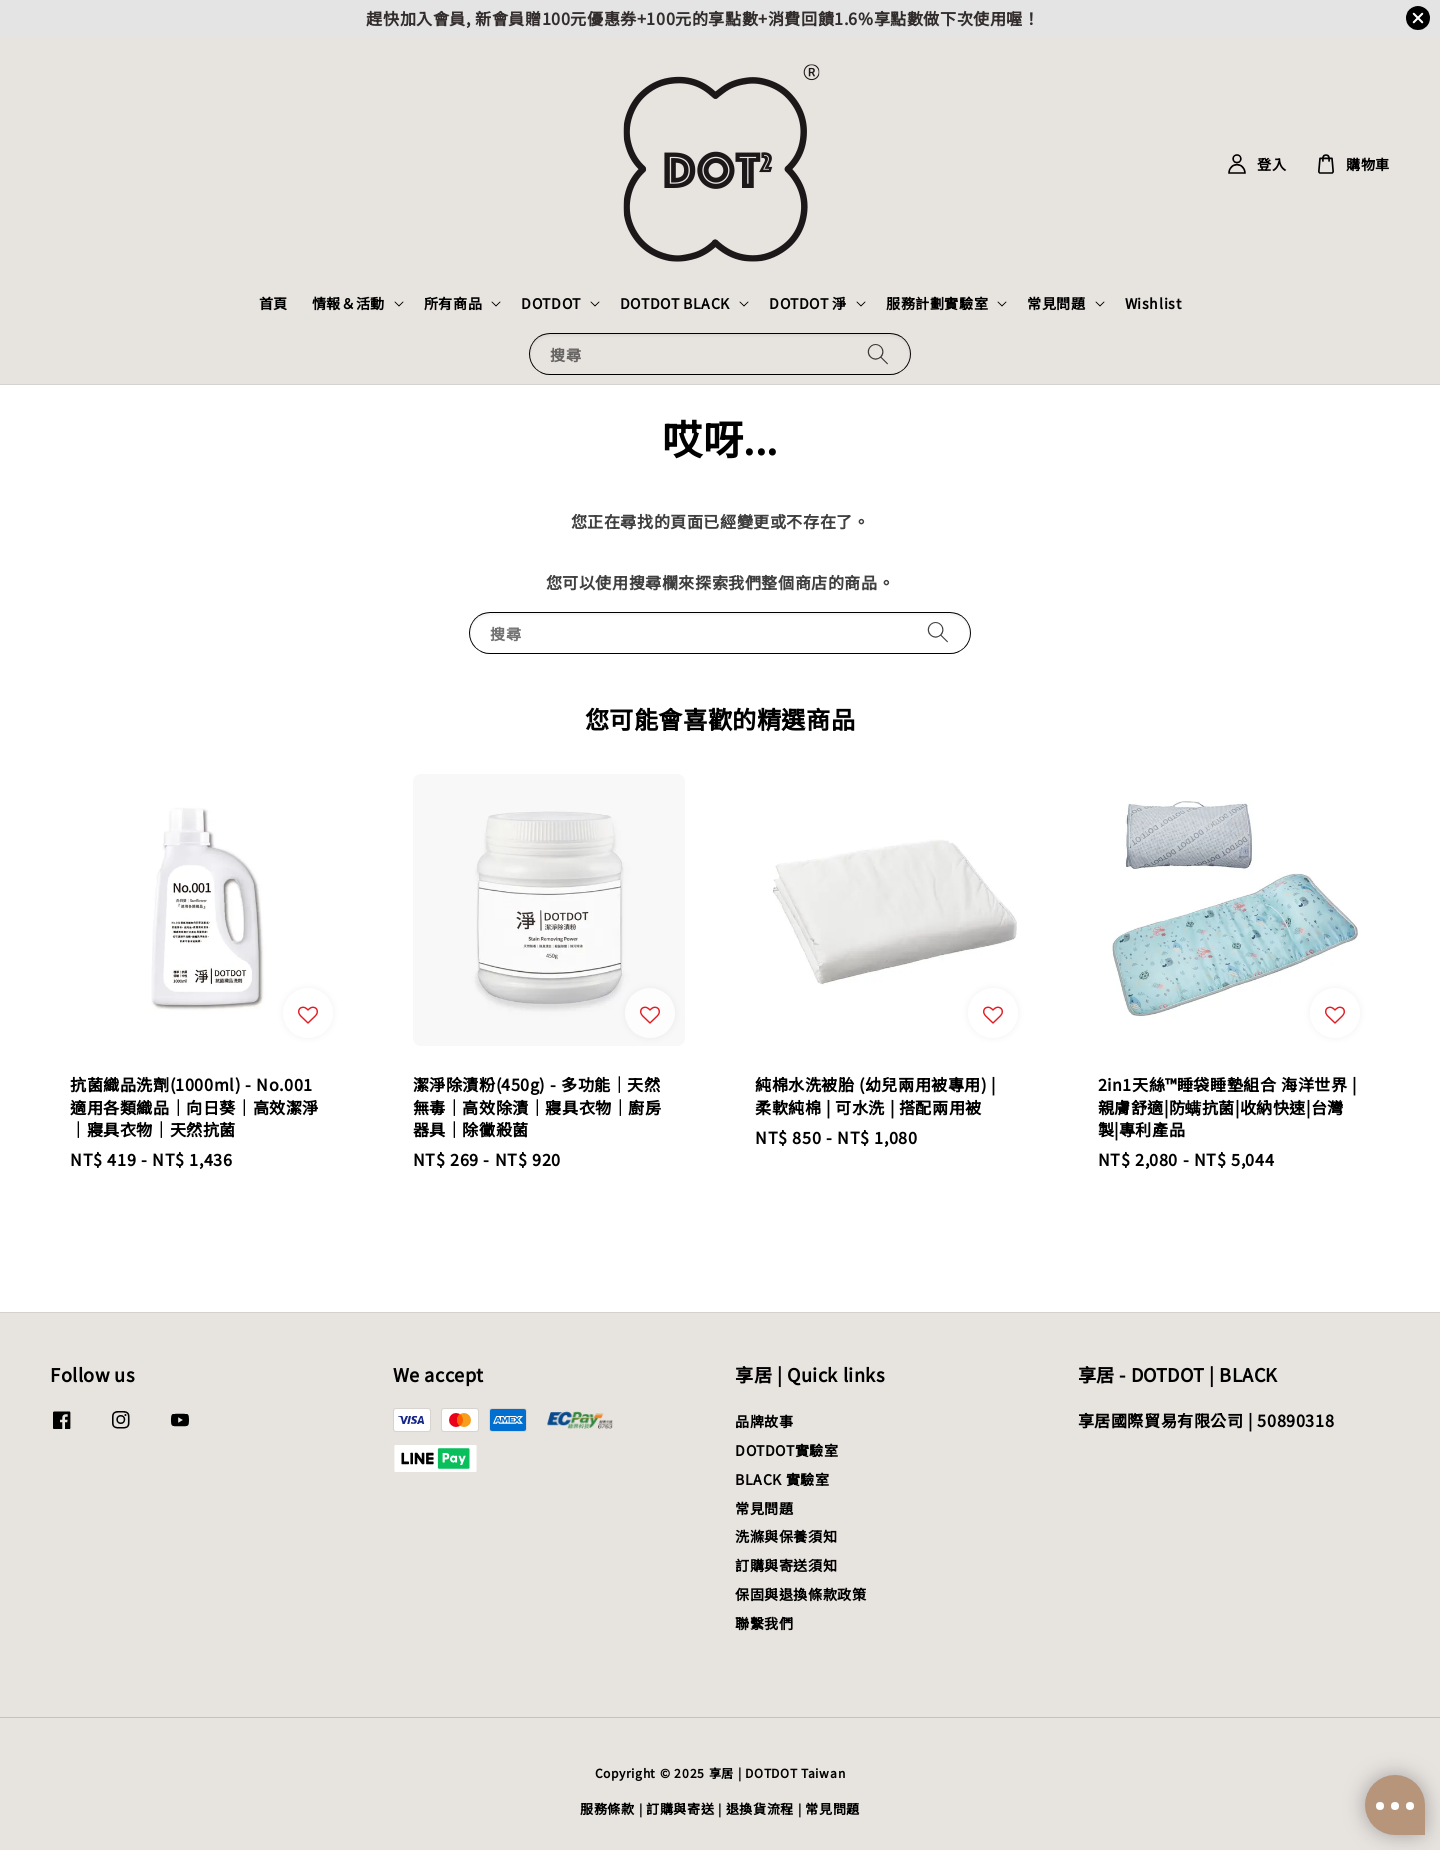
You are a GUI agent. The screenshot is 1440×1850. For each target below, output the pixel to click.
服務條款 (607, 1808)
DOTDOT (551, 303)
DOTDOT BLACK (675, 303)
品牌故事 (764, 1421)
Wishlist (1153, 303)
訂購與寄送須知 (786, 1565)
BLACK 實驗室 (782, 1479)
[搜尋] (878, 353)
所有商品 (453, 303)
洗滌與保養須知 (786, 1536)
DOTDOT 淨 (808, 303)
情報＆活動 (348, 303)
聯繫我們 (764, 1623)
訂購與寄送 (680, 1808)
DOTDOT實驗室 (786, 1450)
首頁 (273, 303)
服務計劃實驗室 (937, 303)
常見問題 (1056, 303)
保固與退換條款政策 (800, 1594)
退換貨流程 (760, 1808)
